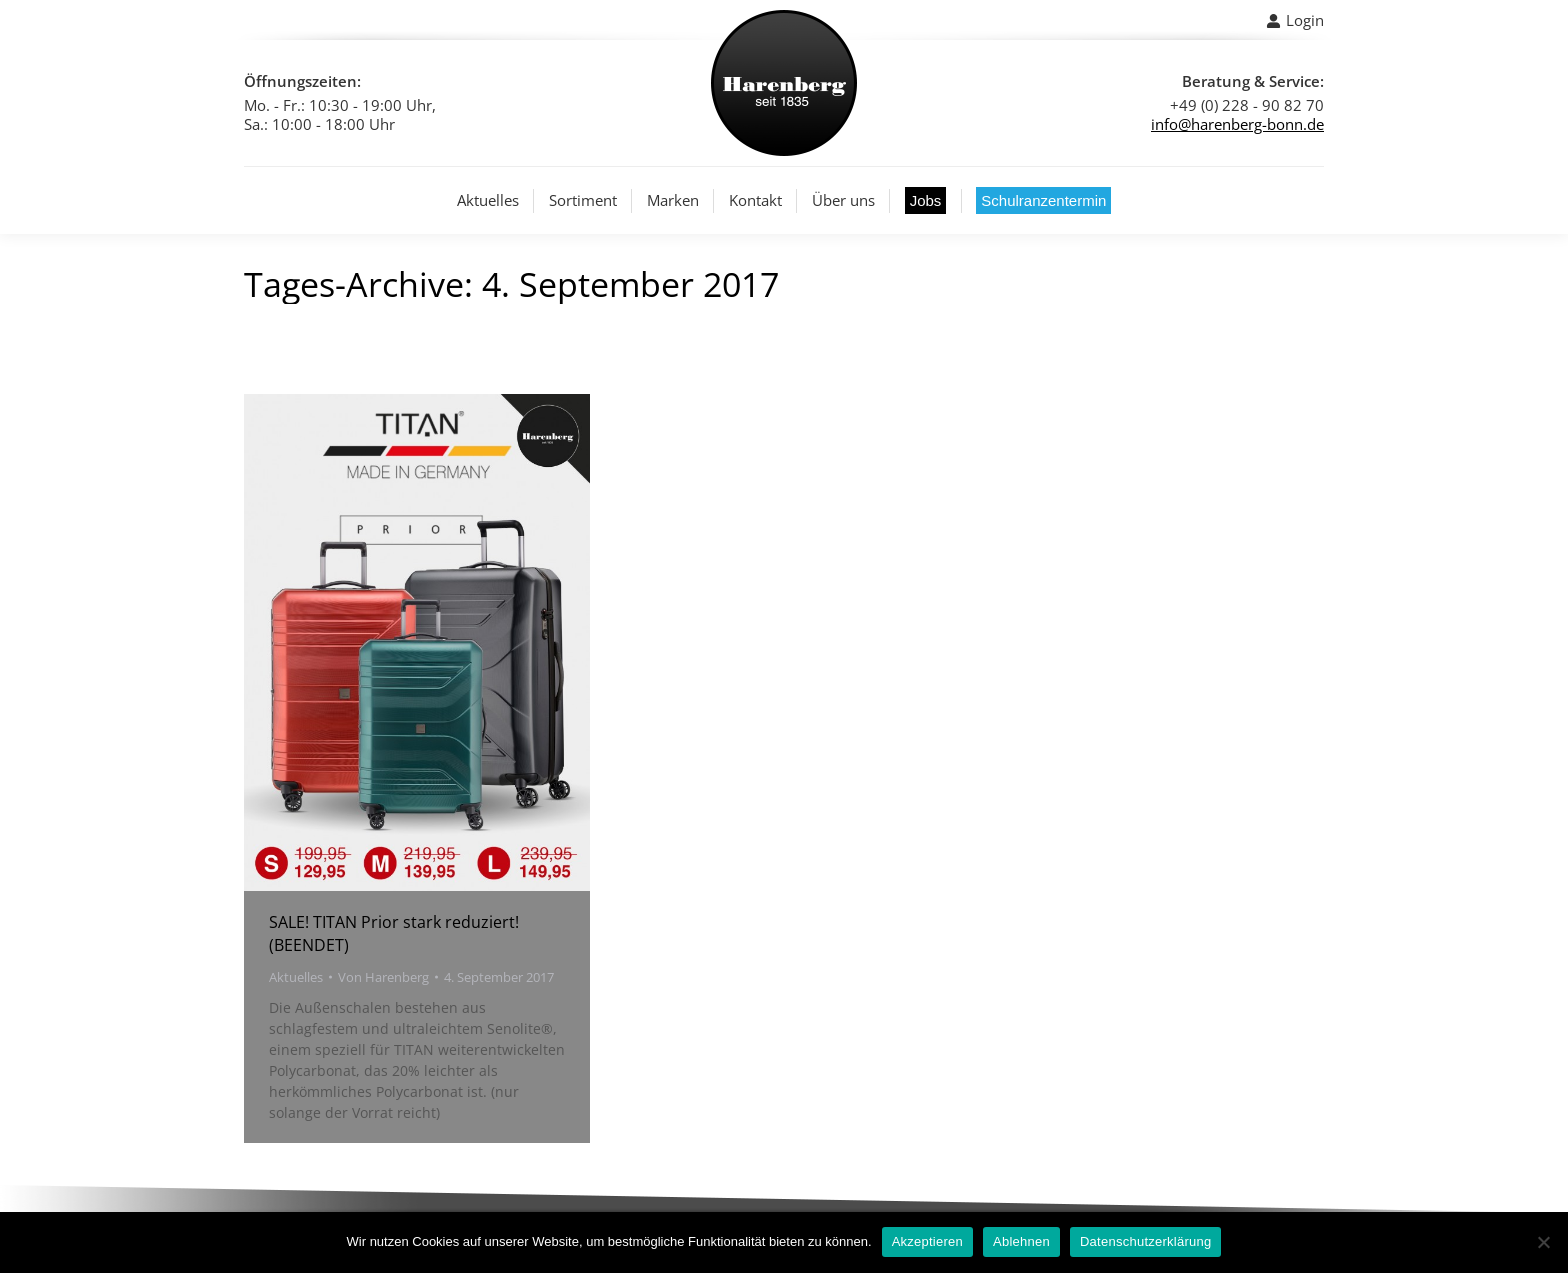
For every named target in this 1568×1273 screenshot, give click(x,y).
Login (1295, 20)
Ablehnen (1021, 1241)
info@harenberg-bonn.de (1237, 124)
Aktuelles (296, 977)
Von (383, 977)
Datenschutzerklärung (1145, 1241)
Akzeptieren (927, 1241)
